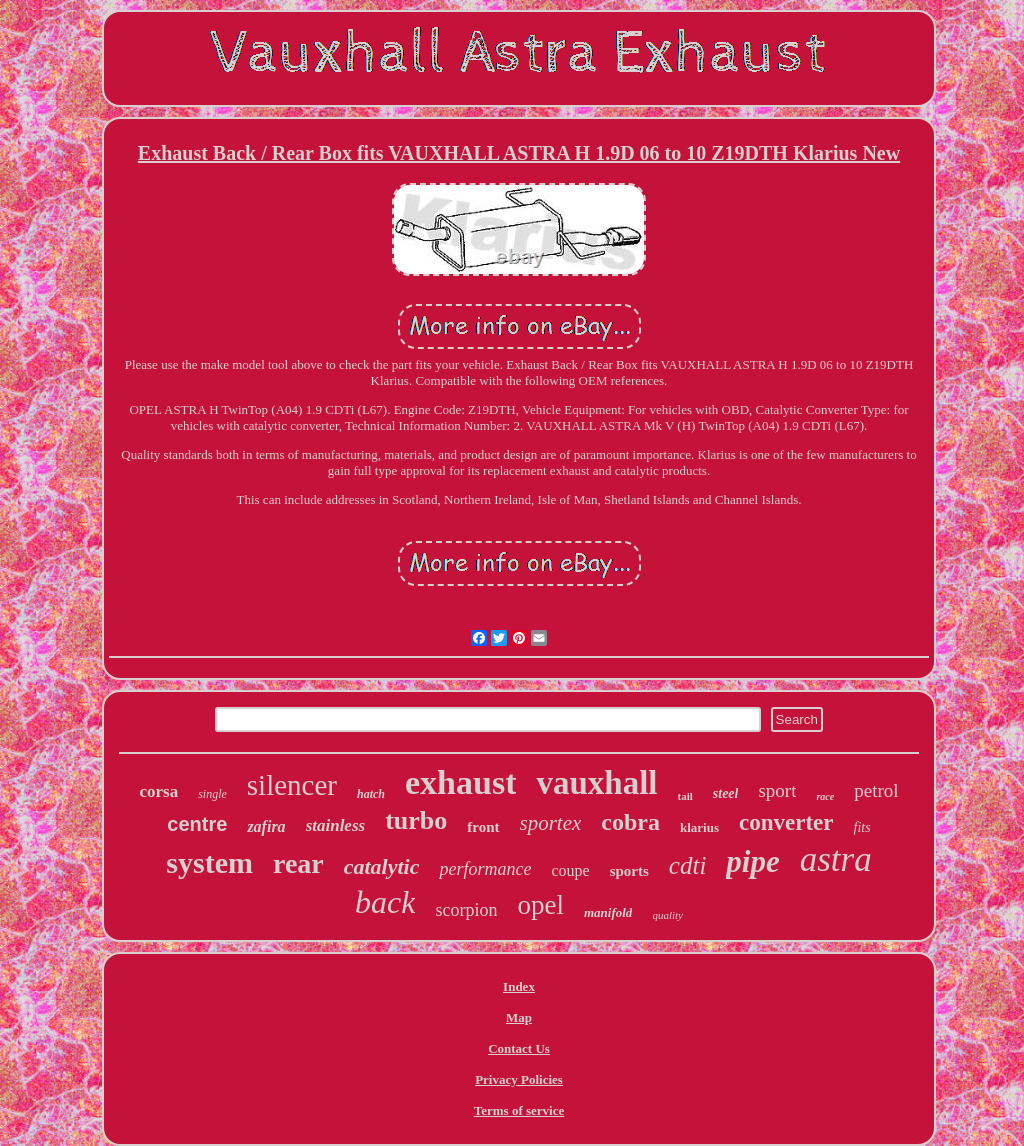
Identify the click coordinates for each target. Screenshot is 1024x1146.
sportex (551, 823)
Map (519, 1017)
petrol (876, 790)
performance (485, 869)
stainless (336, 825)
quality (667, 915)
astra (836, 859)
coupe (570, 870)
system (209, 862)
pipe (752, 861)
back (385, 902)
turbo (416, 820)
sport (777, 790)
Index (519, 986)
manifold (608, 912)
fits (862, 827)
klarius (699, 827)
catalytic (382, 866)
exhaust (460, 782)
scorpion (466, 910)
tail (685, 796)
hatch (371, 794)
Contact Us (519, 1048)
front (483, 827)
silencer (292, 785)
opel (540, 905)
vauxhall (596, 783)
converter (786, 822)
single (212, 794)
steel (726, 793)
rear (298, 863)
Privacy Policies (519, 1079)
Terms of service (519, 1110)
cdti (688, 865)
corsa (158, 791)
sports (629, 871)
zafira (266, 826)
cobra (630, 822)
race (825, 796)
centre (197, 824)
